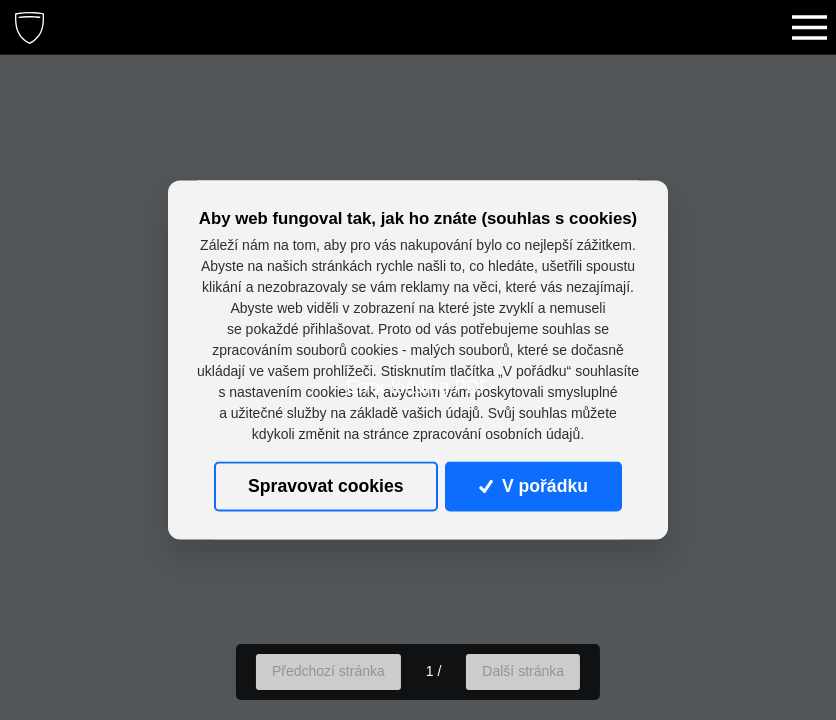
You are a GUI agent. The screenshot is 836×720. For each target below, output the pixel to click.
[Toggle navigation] (809, 27)
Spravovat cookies (325, 486)
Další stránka (523, 671)
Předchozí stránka (328, 671)
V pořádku (533, 486)
